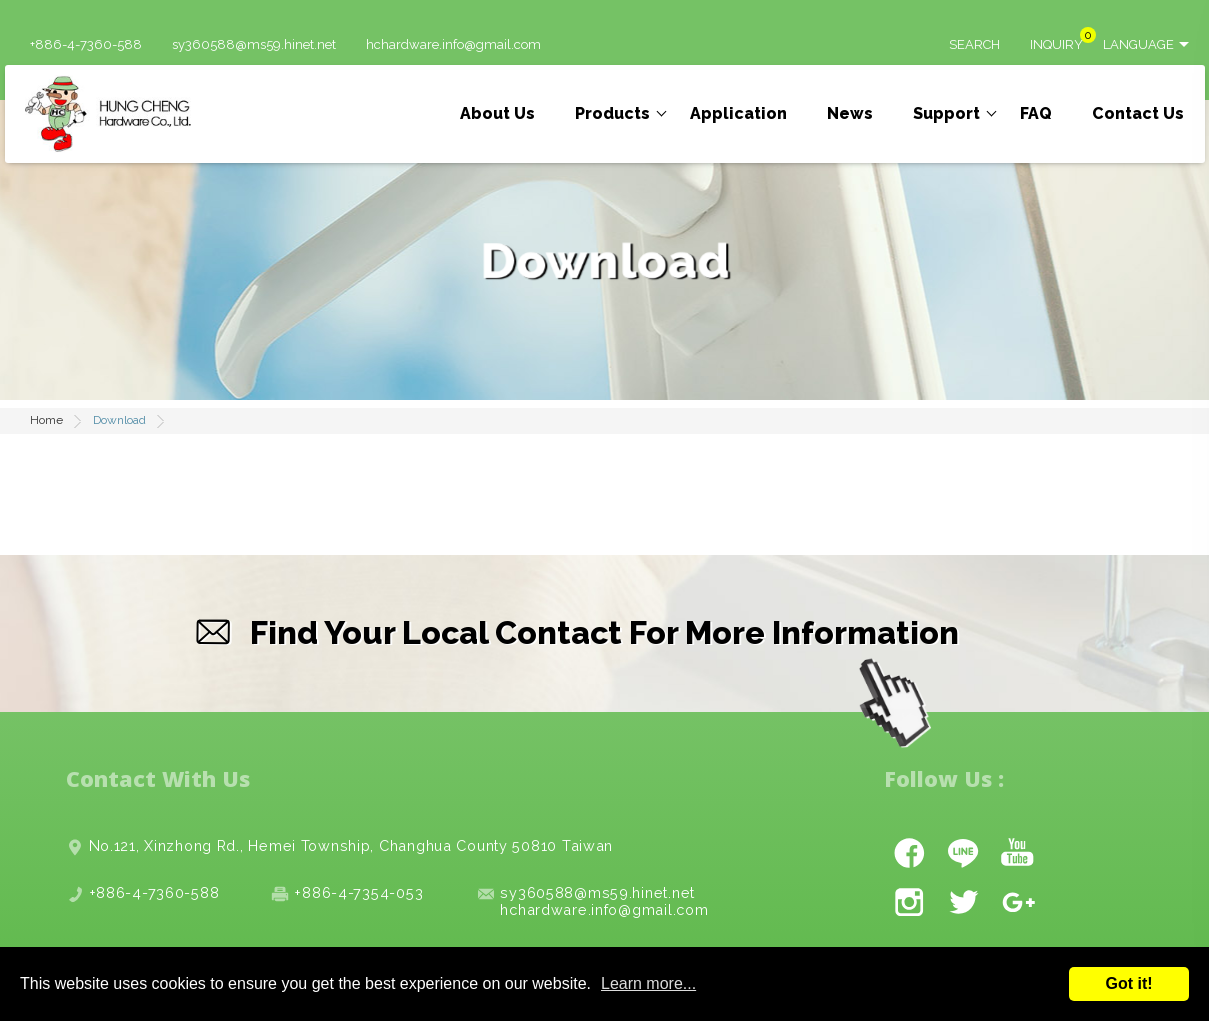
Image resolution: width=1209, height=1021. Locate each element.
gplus (1017, 902)
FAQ (1036, 113)
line (963, 852)
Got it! (1128, 983)
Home (46, 420)
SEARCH (974, 45)
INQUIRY (1056, 45)
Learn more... (648, 983)
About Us (497, 113)
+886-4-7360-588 (86, 45)
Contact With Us (158, 778)
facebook (909, 852)
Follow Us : (944, 778)
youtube (1017, 852)
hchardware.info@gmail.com (453, 45)
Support (946, 113)
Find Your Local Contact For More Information (604, 632)
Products (612, 113)
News (850, 113)
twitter (963, 902)
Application (738, 113)
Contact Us (1138, 113)
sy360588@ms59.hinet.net (254, 45)
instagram (909, 902)
